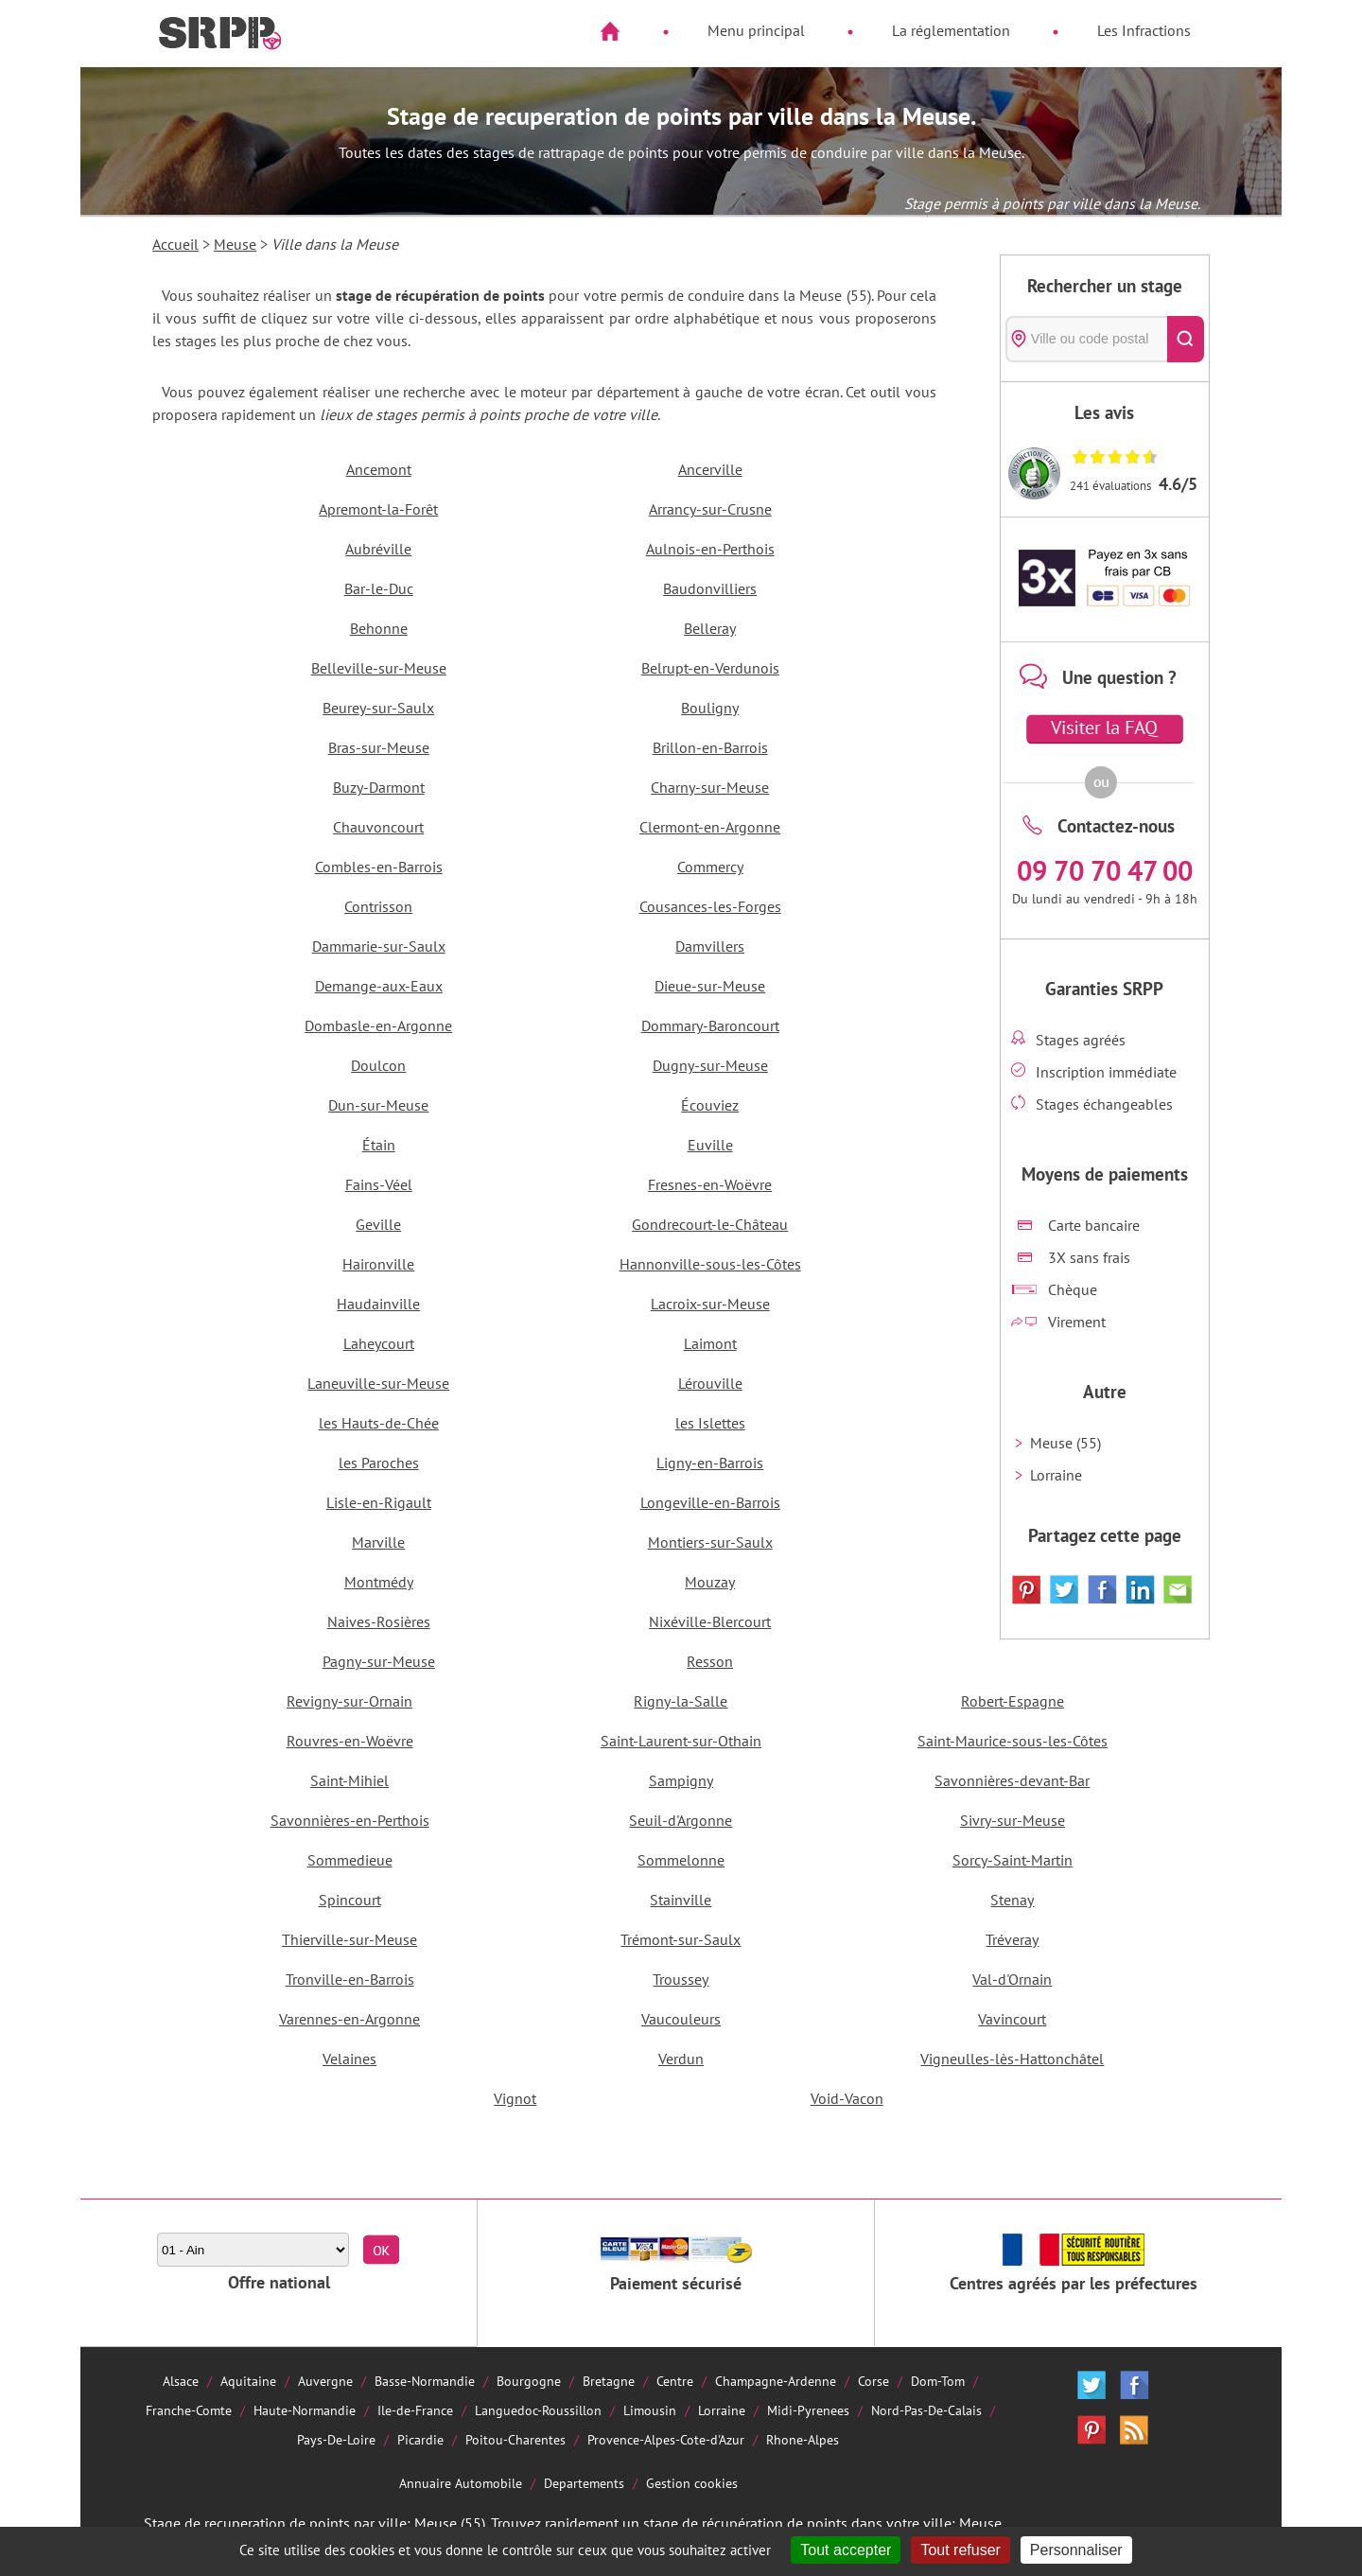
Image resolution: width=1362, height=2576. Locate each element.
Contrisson (378, 906)
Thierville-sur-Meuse (349, 1939)
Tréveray (1012, 1939)
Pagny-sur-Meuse (379, 1661)
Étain (378, 1144)
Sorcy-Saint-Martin (1012, 1859)
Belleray (710, 628)
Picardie (420, 2439)
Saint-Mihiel (349, 1780)
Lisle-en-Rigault (378, 1502)
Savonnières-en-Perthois (350, 1820)
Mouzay (710, 1581)
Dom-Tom (938, 2381)
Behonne (379, 628)
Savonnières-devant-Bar (1012, 1780)
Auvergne (325, 2381)
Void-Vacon (847, 2098)
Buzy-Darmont (379, 787)
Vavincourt (1012, 2018)
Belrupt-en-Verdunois (710, 667)
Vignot (515, 2098)
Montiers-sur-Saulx (710, 1542)
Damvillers (709, 946)
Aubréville (378, 548)
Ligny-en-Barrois (709, 1462)
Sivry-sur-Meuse (1012, 1820)
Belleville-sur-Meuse (378, 667)
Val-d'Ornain (1012, 1979)
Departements (584, 2483)
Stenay (1012, 1899)
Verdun (681, 2058)
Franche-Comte (189, 2410)
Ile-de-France (415, 2410)
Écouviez (710, 1104)
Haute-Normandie (304, 2410)
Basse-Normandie (425, 2381)
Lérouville (710, 1383)
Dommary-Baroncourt (710, 1025)
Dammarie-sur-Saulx (378, 946)
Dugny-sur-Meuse (710, 1065)
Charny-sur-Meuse (710, 787)
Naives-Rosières (378, 1621)
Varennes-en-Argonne (349, 2018)
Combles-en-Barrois (379, 866)
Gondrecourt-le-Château (710, 1224)
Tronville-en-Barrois (350, 1979)
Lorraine (1056, 1474)
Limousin (649, 2410)
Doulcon (378, 1065)
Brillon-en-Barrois (710, 747)
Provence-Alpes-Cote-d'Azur (665, 2439)
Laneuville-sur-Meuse (378, 1383)
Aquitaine (248, 2381)
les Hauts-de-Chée (379, 1422)
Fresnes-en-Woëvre (710, 1184)
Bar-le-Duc (378, 588)
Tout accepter (845, 2550)
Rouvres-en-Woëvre (350, 1740)
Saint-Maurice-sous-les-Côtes (1012, 1740)
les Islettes (710, 1422)
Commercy (710, 866)
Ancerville (710, 469)
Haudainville (378, 1303)
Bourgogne (529, 2381)
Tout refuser (960, 2550)
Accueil (175, 244)
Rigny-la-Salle (680, 1700)
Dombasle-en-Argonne (378, 1025)
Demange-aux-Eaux (379, 985)
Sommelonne (681, 1859)
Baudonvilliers (710, 588)
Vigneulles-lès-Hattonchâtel (1012, 2058)
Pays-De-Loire (336, 2439)
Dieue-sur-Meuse (710, 985)
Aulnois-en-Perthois (710, 548)
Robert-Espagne (1012, 1700)
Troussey (680, 1979)
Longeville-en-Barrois (710, 1502)
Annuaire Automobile (460, 2483)
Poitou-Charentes (515, 2439)
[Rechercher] (1185, 339)
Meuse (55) (1065, 1442)
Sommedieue (350, 1859)
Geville (378, 1224)
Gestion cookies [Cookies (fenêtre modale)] (692, 2483)
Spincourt (350, 1899)
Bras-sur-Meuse (378, 747)
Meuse (235, 244)
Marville (378, 1542)
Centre (674, 2381)
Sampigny (681, 1780)
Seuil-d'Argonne (680, 1820)
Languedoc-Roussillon (538, 2410)
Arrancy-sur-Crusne (710, 508)
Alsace (181, 2381)
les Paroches (379, 1462)
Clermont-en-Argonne (709, 826)
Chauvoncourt (378, 826)
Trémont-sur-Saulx (680, 1939)
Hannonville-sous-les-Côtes (710, 1263)
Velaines (349, 2058)
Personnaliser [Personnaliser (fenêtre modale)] (1076, 2550)
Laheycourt (378, 1343)
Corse (873, 2381)
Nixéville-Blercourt (710, 1621)
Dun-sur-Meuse (378, 1104)
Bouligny (710, 707)
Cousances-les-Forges (710, 906)
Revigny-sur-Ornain (349, 1700)
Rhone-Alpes (802, 2439)
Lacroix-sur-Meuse (710, 1303)
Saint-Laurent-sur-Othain (681, 1740)
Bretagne (609, 2381)
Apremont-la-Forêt (378, 508)
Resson (710, 1661)
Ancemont (378, 469)
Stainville (680, 1899)
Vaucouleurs (681, 2018)
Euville (710, 1144)
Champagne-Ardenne (775, 2381)
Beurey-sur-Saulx (378, 707)
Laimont (710, 1343)
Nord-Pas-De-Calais (926, 2410)
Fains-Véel (378, 1184)
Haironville (378, 1263)
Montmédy (378, 1581)
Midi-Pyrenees (808, 2410)
